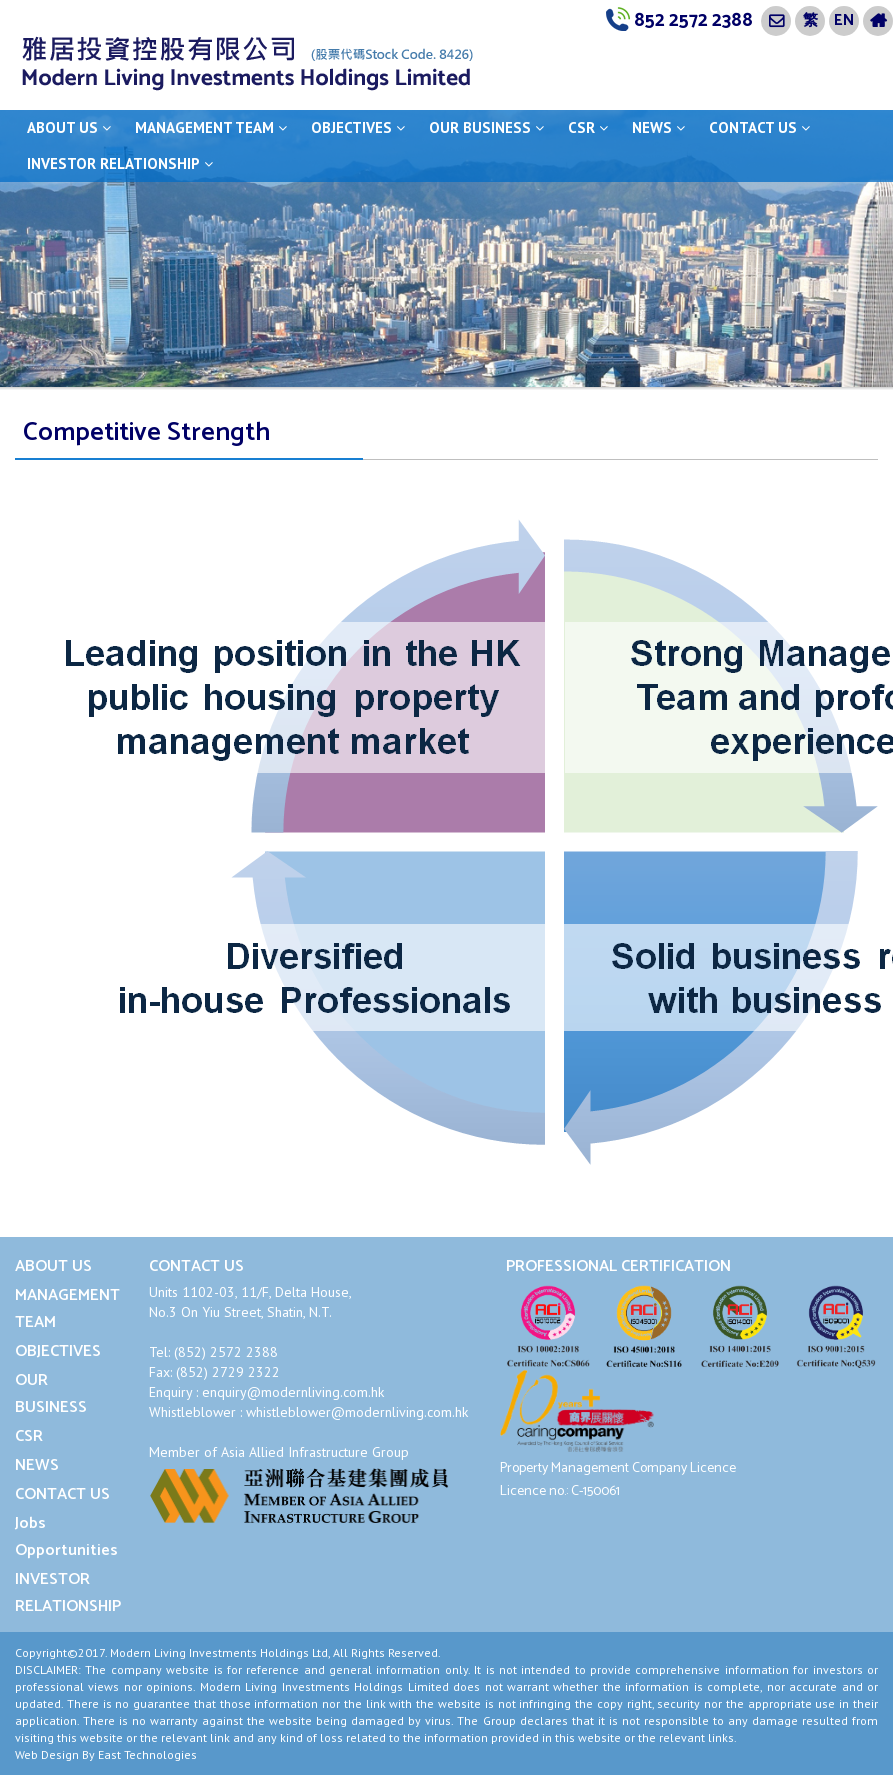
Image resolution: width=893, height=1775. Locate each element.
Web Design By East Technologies (106, 1754)
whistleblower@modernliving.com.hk (357, 1412)
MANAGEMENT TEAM (211, 128)
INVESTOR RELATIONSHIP (120, 164)
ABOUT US (69, 128)
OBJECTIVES (358, 128)
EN (844, 20)
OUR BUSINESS (486, 128)
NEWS (658, 128)
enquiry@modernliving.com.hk (293, 1392)
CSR (588, 128)
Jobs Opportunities (66, 1537)
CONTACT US (759, 128)
